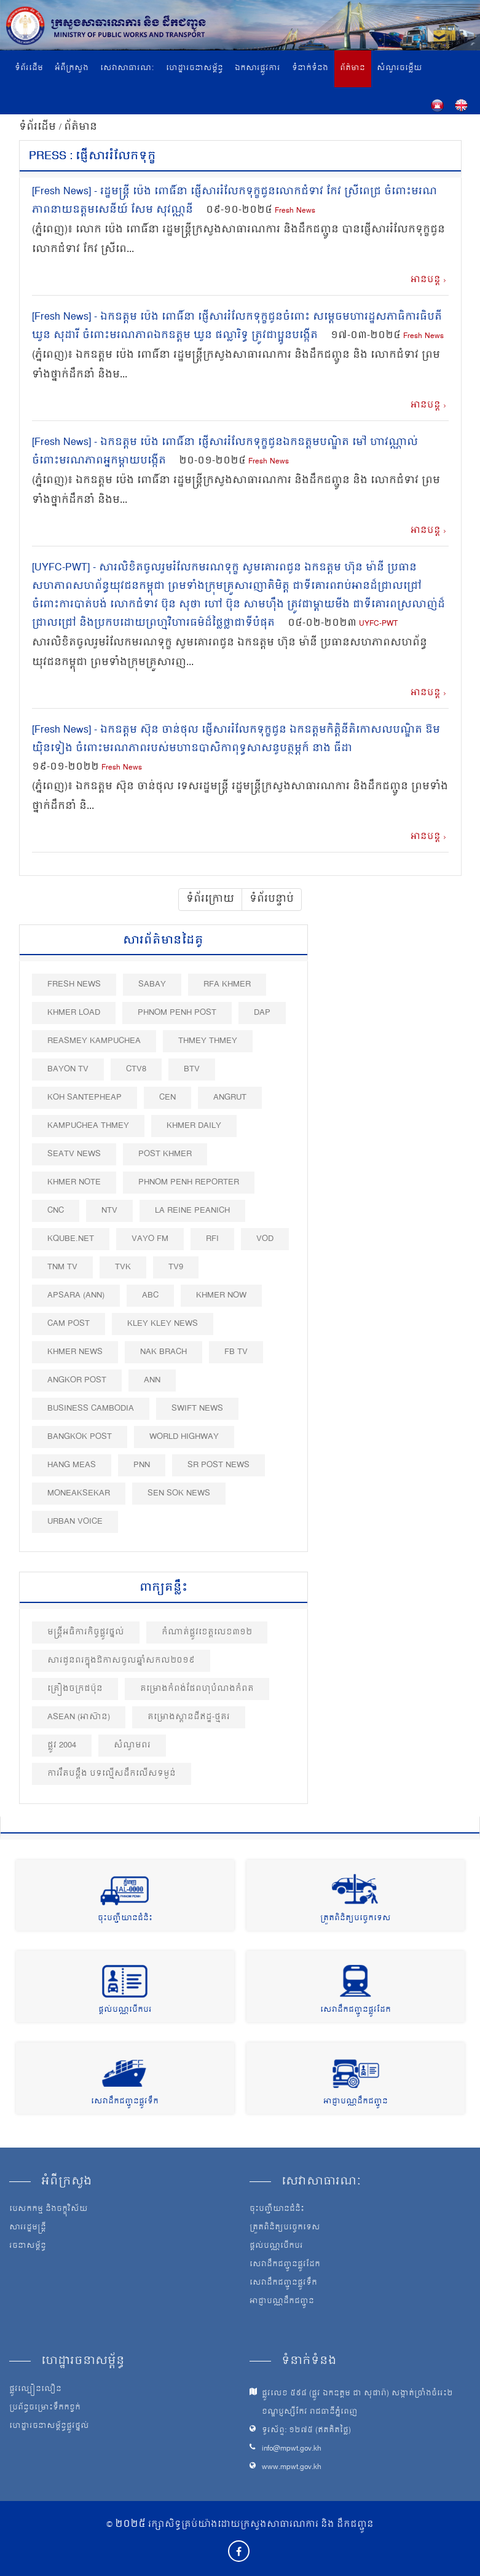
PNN (141, 1465)
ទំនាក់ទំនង (310, 68)
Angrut (229, 1097)
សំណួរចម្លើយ (399, 68)
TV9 (175, 1267)
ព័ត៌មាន (352, 68)
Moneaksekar (78, 1493)
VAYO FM (150, 1239)
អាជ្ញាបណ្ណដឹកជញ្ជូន (355, 2101)
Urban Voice (75, 1521)
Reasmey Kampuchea (94, 1041)
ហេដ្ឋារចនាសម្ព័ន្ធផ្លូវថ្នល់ (49, 2426)
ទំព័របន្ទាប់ (272, 899)
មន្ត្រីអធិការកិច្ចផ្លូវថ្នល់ (85, 1632)
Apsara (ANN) (75, 1295)
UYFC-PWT (378, 624)
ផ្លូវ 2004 (61, 1745)
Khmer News (75, 1352)
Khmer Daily (194, 1126)
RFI (212, 1239)
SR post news (218, 1465)
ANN (152, 1380)
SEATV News (74, 1154)
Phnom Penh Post (177, 1013)
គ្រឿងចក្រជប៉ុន (75, 1689)
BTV (192, 1069)
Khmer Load (73, 1013)
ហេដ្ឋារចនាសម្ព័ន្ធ (194, 68)
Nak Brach (163, 1352)
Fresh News (295, 211)
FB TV (236, 1352)
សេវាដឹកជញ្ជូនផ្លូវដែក (355, 2010)
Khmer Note (74, 1182)
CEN (167, 1097)
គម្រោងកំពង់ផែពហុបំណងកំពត (197, 1689)
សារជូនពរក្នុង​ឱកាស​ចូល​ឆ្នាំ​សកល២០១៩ (121, 1660)
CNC (55, 1210)
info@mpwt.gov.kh (291, 2449)
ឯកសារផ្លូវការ (257, 68)
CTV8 (136, 1069)
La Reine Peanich (192, 1210)
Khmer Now (221, 1295)
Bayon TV (68, 1069)
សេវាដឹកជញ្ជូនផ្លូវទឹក (125, 2101)
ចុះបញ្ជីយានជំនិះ (125, 1918)
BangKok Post (79, 1437)
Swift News (197, 1408)
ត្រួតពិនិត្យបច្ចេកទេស (355, 1918)
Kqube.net (70, 1239)
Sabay (152, 984)
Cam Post (68, 1324)
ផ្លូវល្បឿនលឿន (35, 2389)
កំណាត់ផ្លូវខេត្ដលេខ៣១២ (207, 1632)
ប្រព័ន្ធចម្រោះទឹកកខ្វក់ (45, 2408)
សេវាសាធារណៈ (127, 68)
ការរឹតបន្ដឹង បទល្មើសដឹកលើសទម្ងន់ (111, 1774)
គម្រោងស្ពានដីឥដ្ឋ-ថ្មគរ (189, 1717)
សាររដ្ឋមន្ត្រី (27, 2228)
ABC (150, 1295)
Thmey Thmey (207, 1041)
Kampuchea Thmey (88, 1126)
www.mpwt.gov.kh (291, 2467)
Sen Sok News (179, 1493)
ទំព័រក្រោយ (210, 899)
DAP (262, 1013)
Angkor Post (76, 1380)
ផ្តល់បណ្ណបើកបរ (125, 2010)
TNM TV (62, 1267)
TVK (123, 1267)
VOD (264, 1239)
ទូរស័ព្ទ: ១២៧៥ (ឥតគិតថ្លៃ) (306, 2430)
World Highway (184, 1437)
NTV (109, 1210)
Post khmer (165, 1154)
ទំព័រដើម (29, 68)
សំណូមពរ (132, 1745)
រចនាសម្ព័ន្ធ (27, 2246)
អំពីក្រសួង (72, 68)
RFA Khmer (227, 984)
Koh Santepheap (84, 1097)
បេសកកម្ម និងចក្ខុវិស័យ (48, 2209)
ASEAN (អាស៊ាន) (78, 1717)
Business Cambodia (90, 1408)
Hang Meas (71, 1465)
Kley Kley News (162, 1324)
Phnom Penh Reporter (188, 1182)
